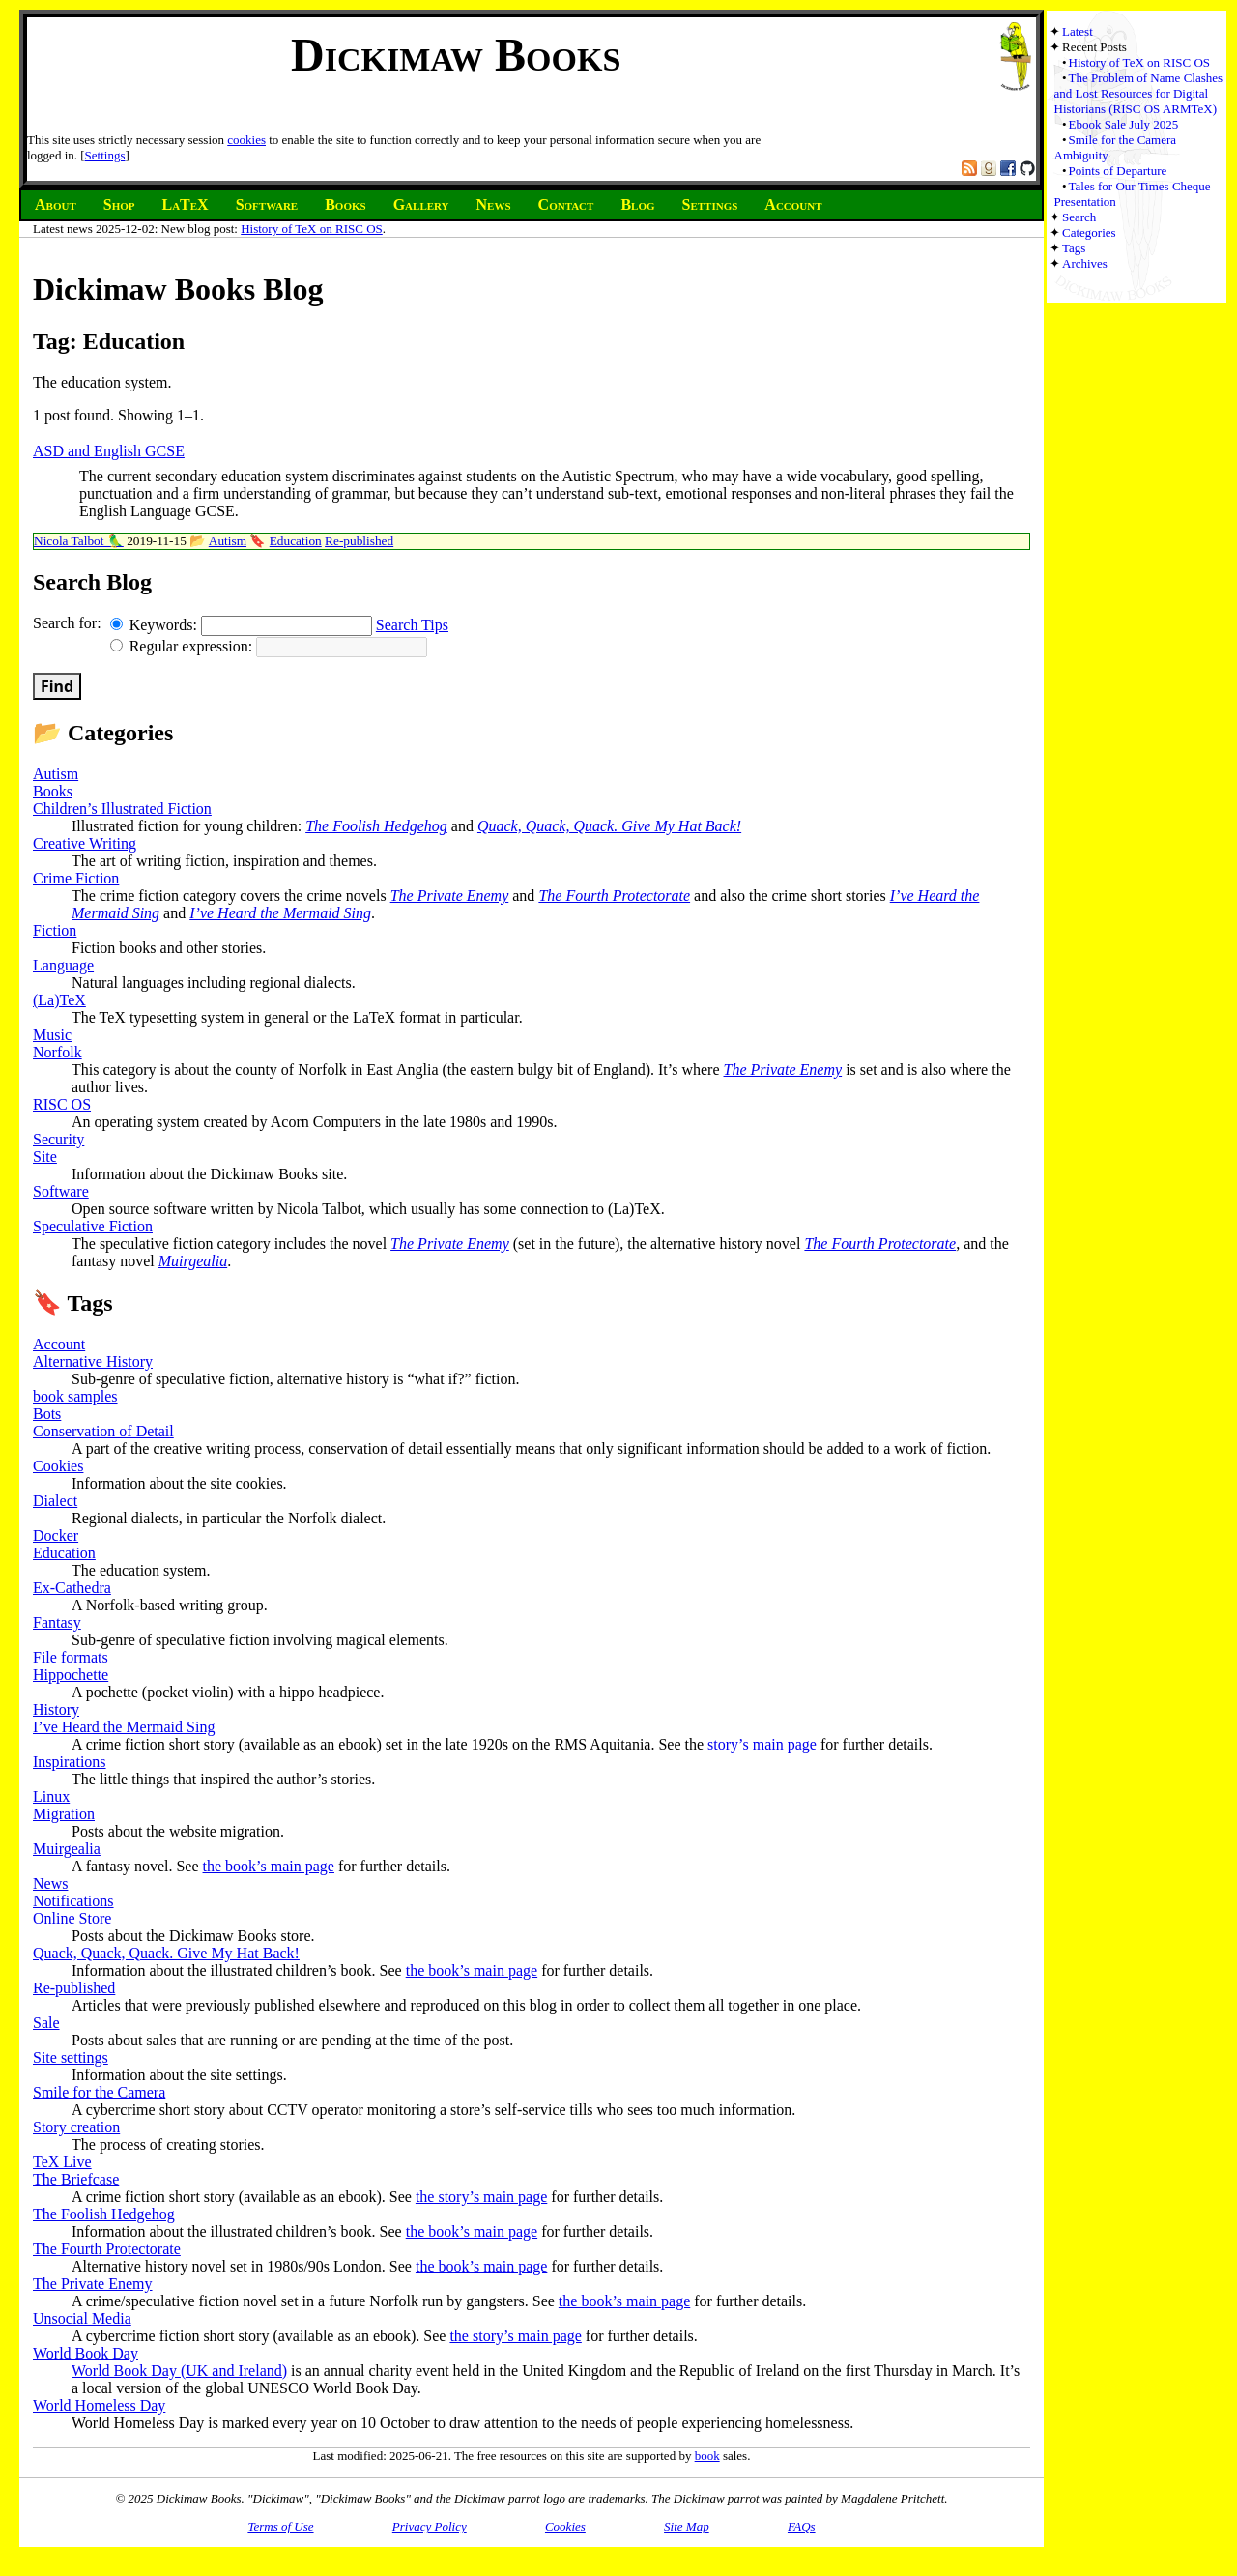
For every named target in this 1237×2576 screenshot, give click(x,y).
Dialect (55, 1500)
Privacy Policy (429, 2526)
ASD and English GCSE (109, 451)
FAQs (802, 2526)
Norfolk (57, 1052)
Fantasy (57, 1622)
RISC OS (62, 1104)
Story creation (76, 2127)
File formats (70, 1657)
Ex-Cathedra (72, 1587)
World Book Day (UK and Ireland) (179, 2370)
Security (58, 1139)
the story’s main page (481, 2196)
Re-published (359, 541)
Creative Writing (84, 843)
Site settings (70, 2057)
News (50, 1883)
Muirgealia (192, 1261)
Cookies (58, 1466)
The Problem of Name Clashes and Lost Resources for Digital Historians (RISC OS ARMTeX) (1138, 93)
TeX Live (62, 2162)
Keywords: (155, 625)
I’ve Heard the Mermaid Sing (280, 913)
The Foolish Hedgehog (376, 826)
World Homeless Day (99, 2405)
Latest (1077, 31)
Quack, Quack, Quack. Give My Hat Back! (609, 826)
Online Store (72, 1918)
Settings (105, 155)
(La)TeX (59, 1000)
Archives (1085, 263)
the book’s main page (268, 1866)
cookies (246, 139)
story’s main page (762, 1744)
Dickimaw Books (455, 54)
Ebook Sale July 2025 (1124, 124)
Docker (55, 1535)
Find (57, 686)
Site (45, 1156)
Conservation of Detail (103, 1431)
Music (52, 1035)
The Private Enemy (449, 895)
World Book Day (85, 2353)
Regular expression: (183, 646)
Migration (64, 1814)
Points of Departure (1118, 170)
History (56, 1709)
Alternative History (93, 1361)
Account (59, 1344)
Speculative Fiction (93, 1226)
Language (63, 965)
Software (61, 1191)
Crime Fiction (76, 878)
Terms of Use (280, 2526)
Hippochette (70, 1674)
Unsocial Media (82, 2318)
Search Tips (412, 625)
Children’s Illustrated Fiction (122, 808)
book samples (75, 1396)
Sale (46, 2022)
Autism (227, 541)
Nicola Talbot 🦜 (79, 541)
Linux (51, 1796)
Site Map (686, 2526)
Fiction (54, 930)
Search (1079, 217)
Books (52, 791)
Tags (1073, 248)
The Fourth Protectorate (614, 895)
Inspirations (69, 1761)
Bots (47, 1413)
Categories (1089, 232)
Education (296, 541)
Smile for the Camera (99, 2092)
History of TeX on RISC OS (312, 228)
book (707, 2455)
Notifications (73, 1901)
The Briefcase (76, 2179)
